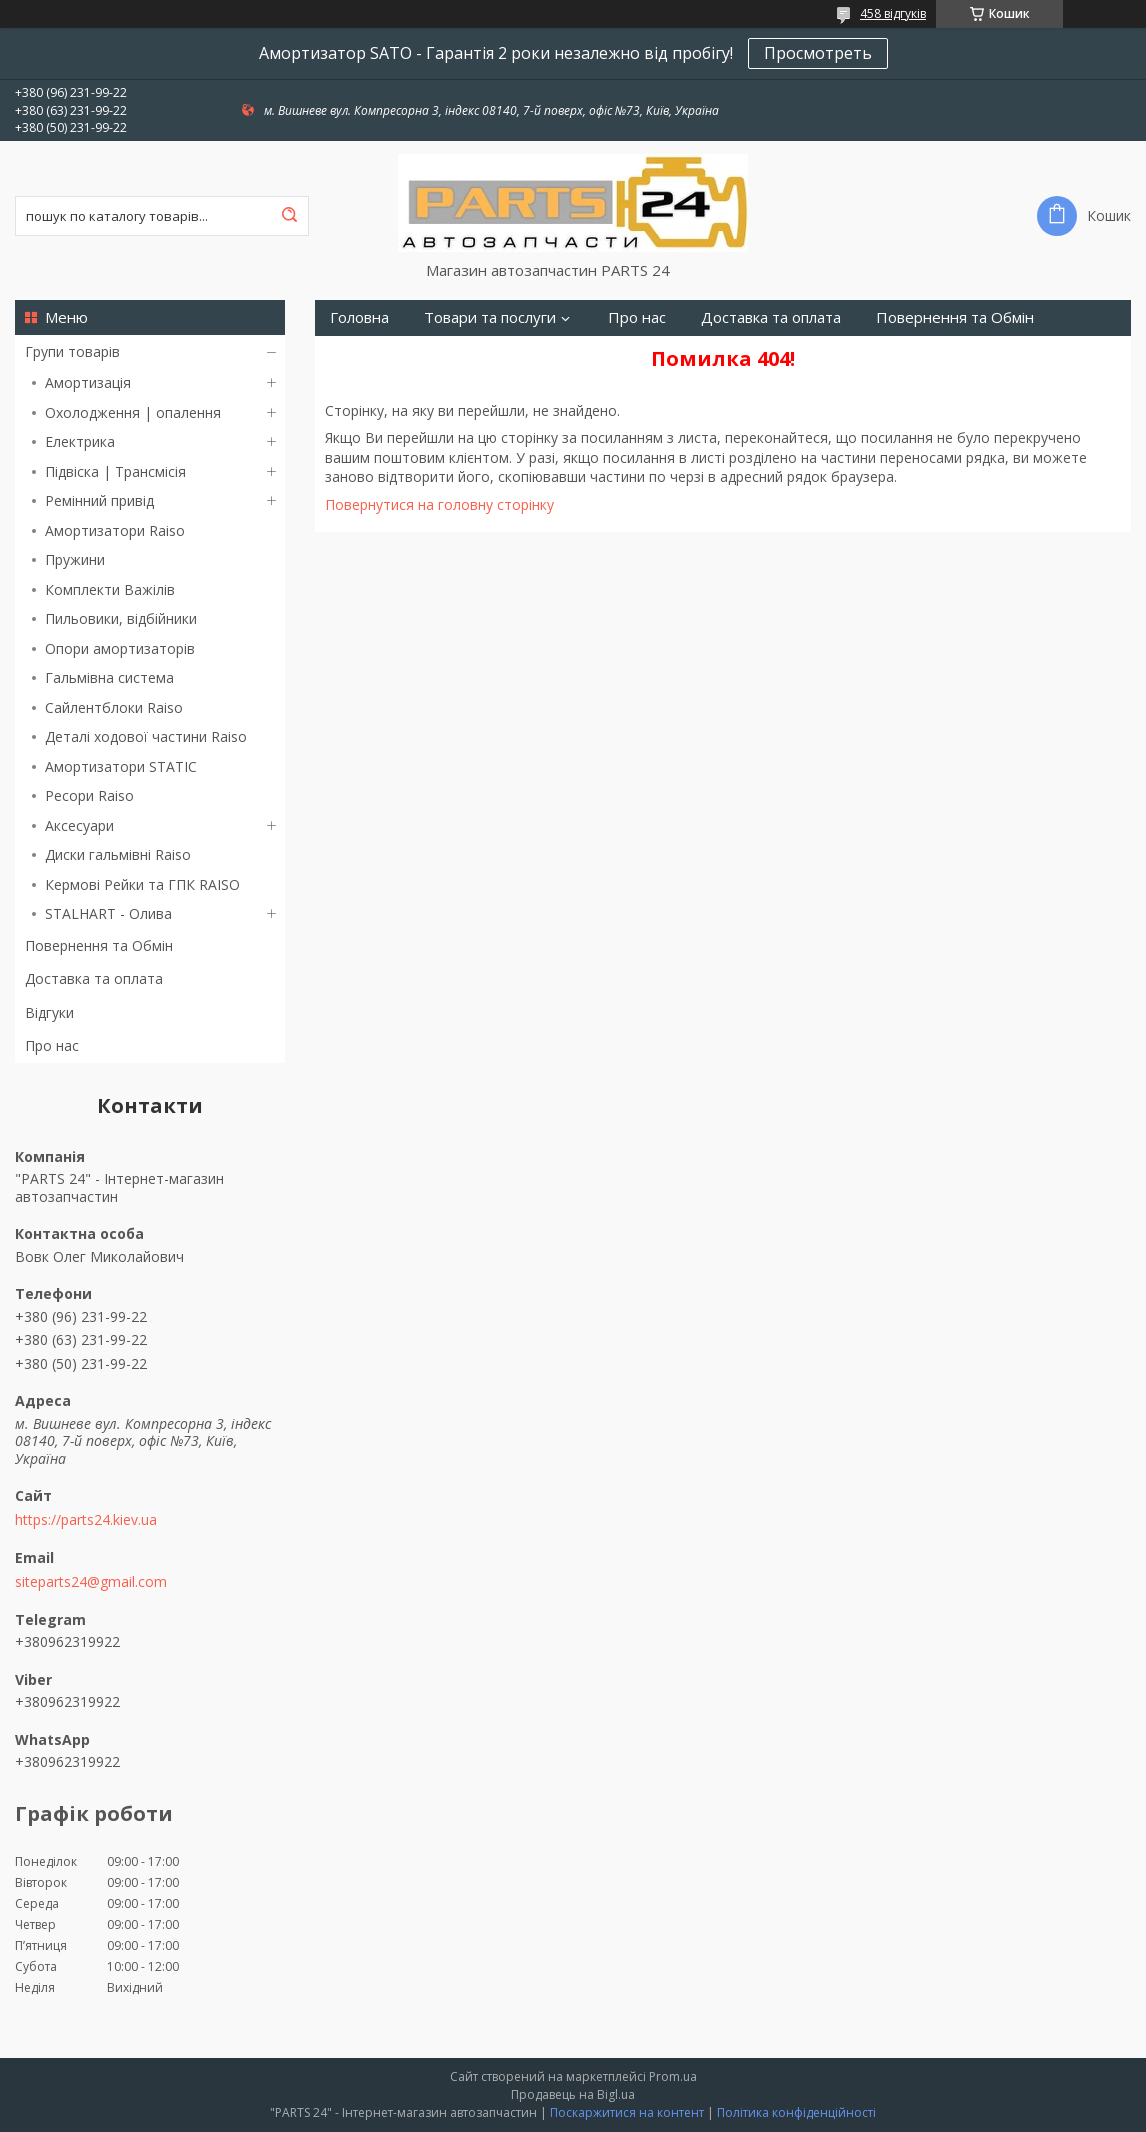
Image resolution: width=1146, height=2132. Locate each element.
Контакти (363, 353)
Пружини (75, 559)
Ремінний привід (99, 500)
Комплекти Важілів (110, 589)
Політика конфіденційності (796, 2112)
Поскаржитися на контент (627, 2112)
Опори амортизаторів (120, 648)
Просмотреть (818, 53)
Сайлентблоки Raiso (114, 707)
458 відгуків (893, 13)
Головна (359, 317)
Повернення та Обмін (99, 945)
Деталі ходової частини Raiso (146, 736)
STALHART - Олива (108, 913)
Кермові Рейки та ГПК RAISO (142, 884)
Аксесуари (79, 825)
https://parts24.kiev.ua (86, 1520)
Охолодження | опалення (133, 412)
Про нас (52, 1045)
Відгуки (49, 1012)
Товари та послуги (490, 317)
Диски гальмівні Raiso (118, 854)
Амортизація (88, 382)
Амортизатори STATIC (121, 766)
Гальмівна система (109, 677)
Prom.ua (673, 2076)
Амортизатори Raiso (115, 530)
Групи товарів (72, 351)
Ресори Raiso (89, 795)
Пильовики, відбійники (121, 618)
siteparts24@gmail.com (91, 1582)
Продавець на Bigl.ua (573, 2094)
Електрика (80, 441)
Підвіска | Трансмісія (115, 471)
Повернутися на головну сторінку (439, 504)
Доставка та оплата (94, 978)
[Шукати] (289, 216)
